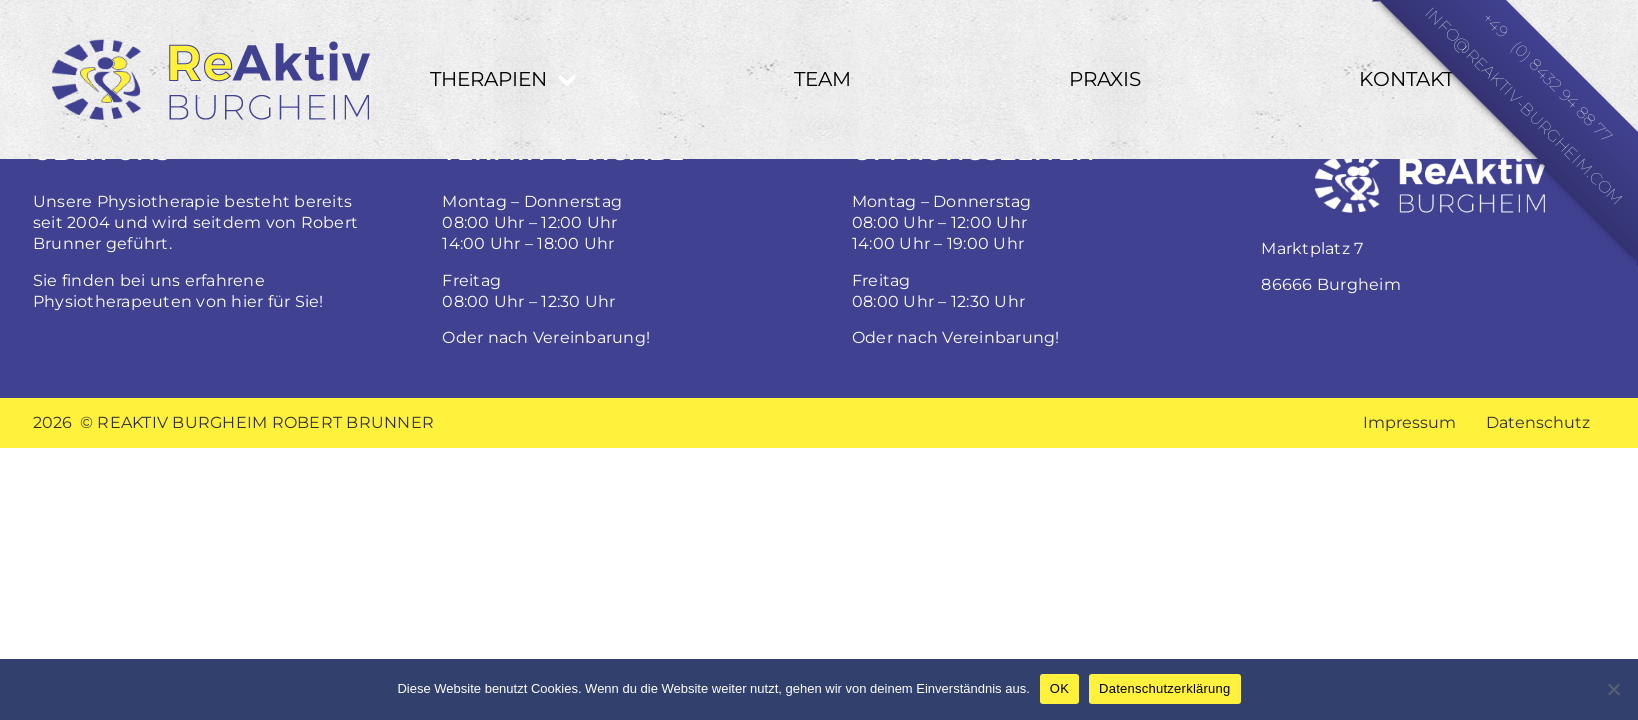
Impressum (1409, 422)
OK (1059, 688)
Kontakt (1406, 79)
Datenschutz (1538, 422)
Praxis (1105, 79)
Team (822, 79)
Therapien (488, 79)
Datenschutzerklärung (1164, 688)
